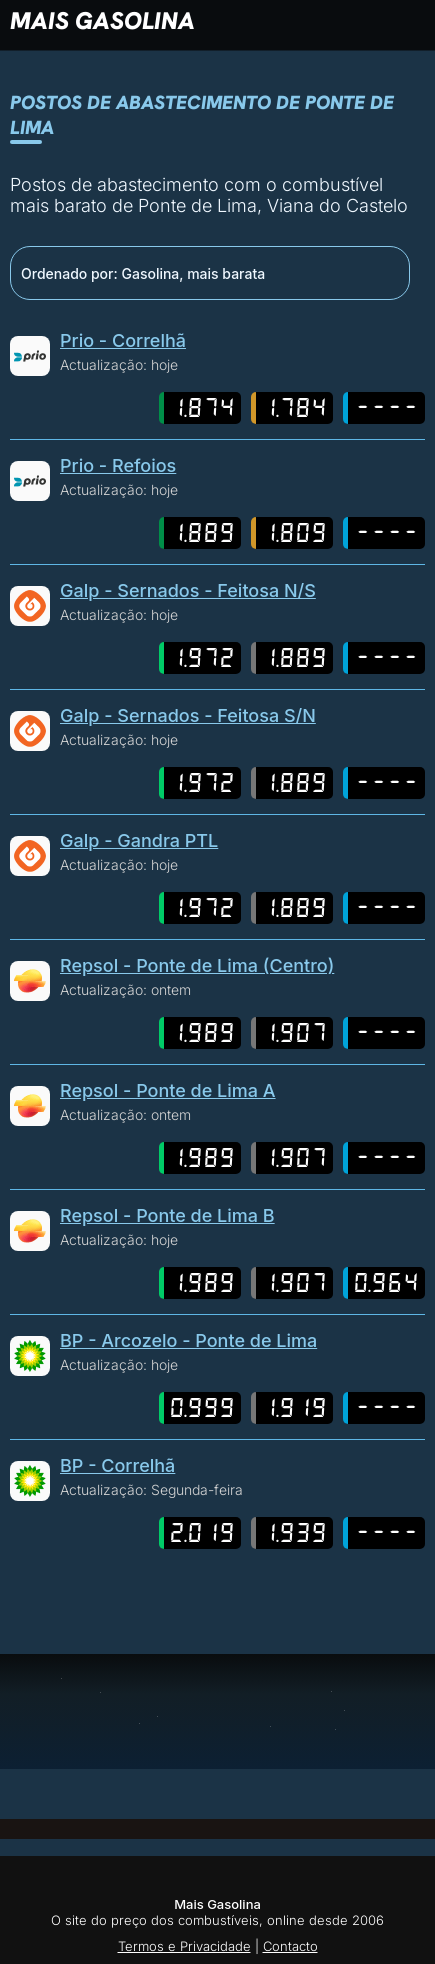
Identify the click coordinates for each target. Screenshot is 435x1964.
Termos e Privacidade (184, 1946)
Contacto (290, 1946)
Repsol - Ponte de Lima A (168, 1090)
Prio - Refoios (118, 465)
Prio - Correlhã (123, 340)
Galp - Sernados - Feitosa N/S (188, 590)
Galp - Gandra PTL (139, 840)
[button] (325, 20)
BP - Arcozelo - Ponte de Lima (188, 1340)
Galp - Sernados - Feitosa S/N (188, 715)
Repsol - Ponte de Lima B (167, 1215)
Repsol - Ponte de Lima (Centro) (197, 965)
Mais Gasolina (102, 20)
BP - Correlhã (117, 1465)
